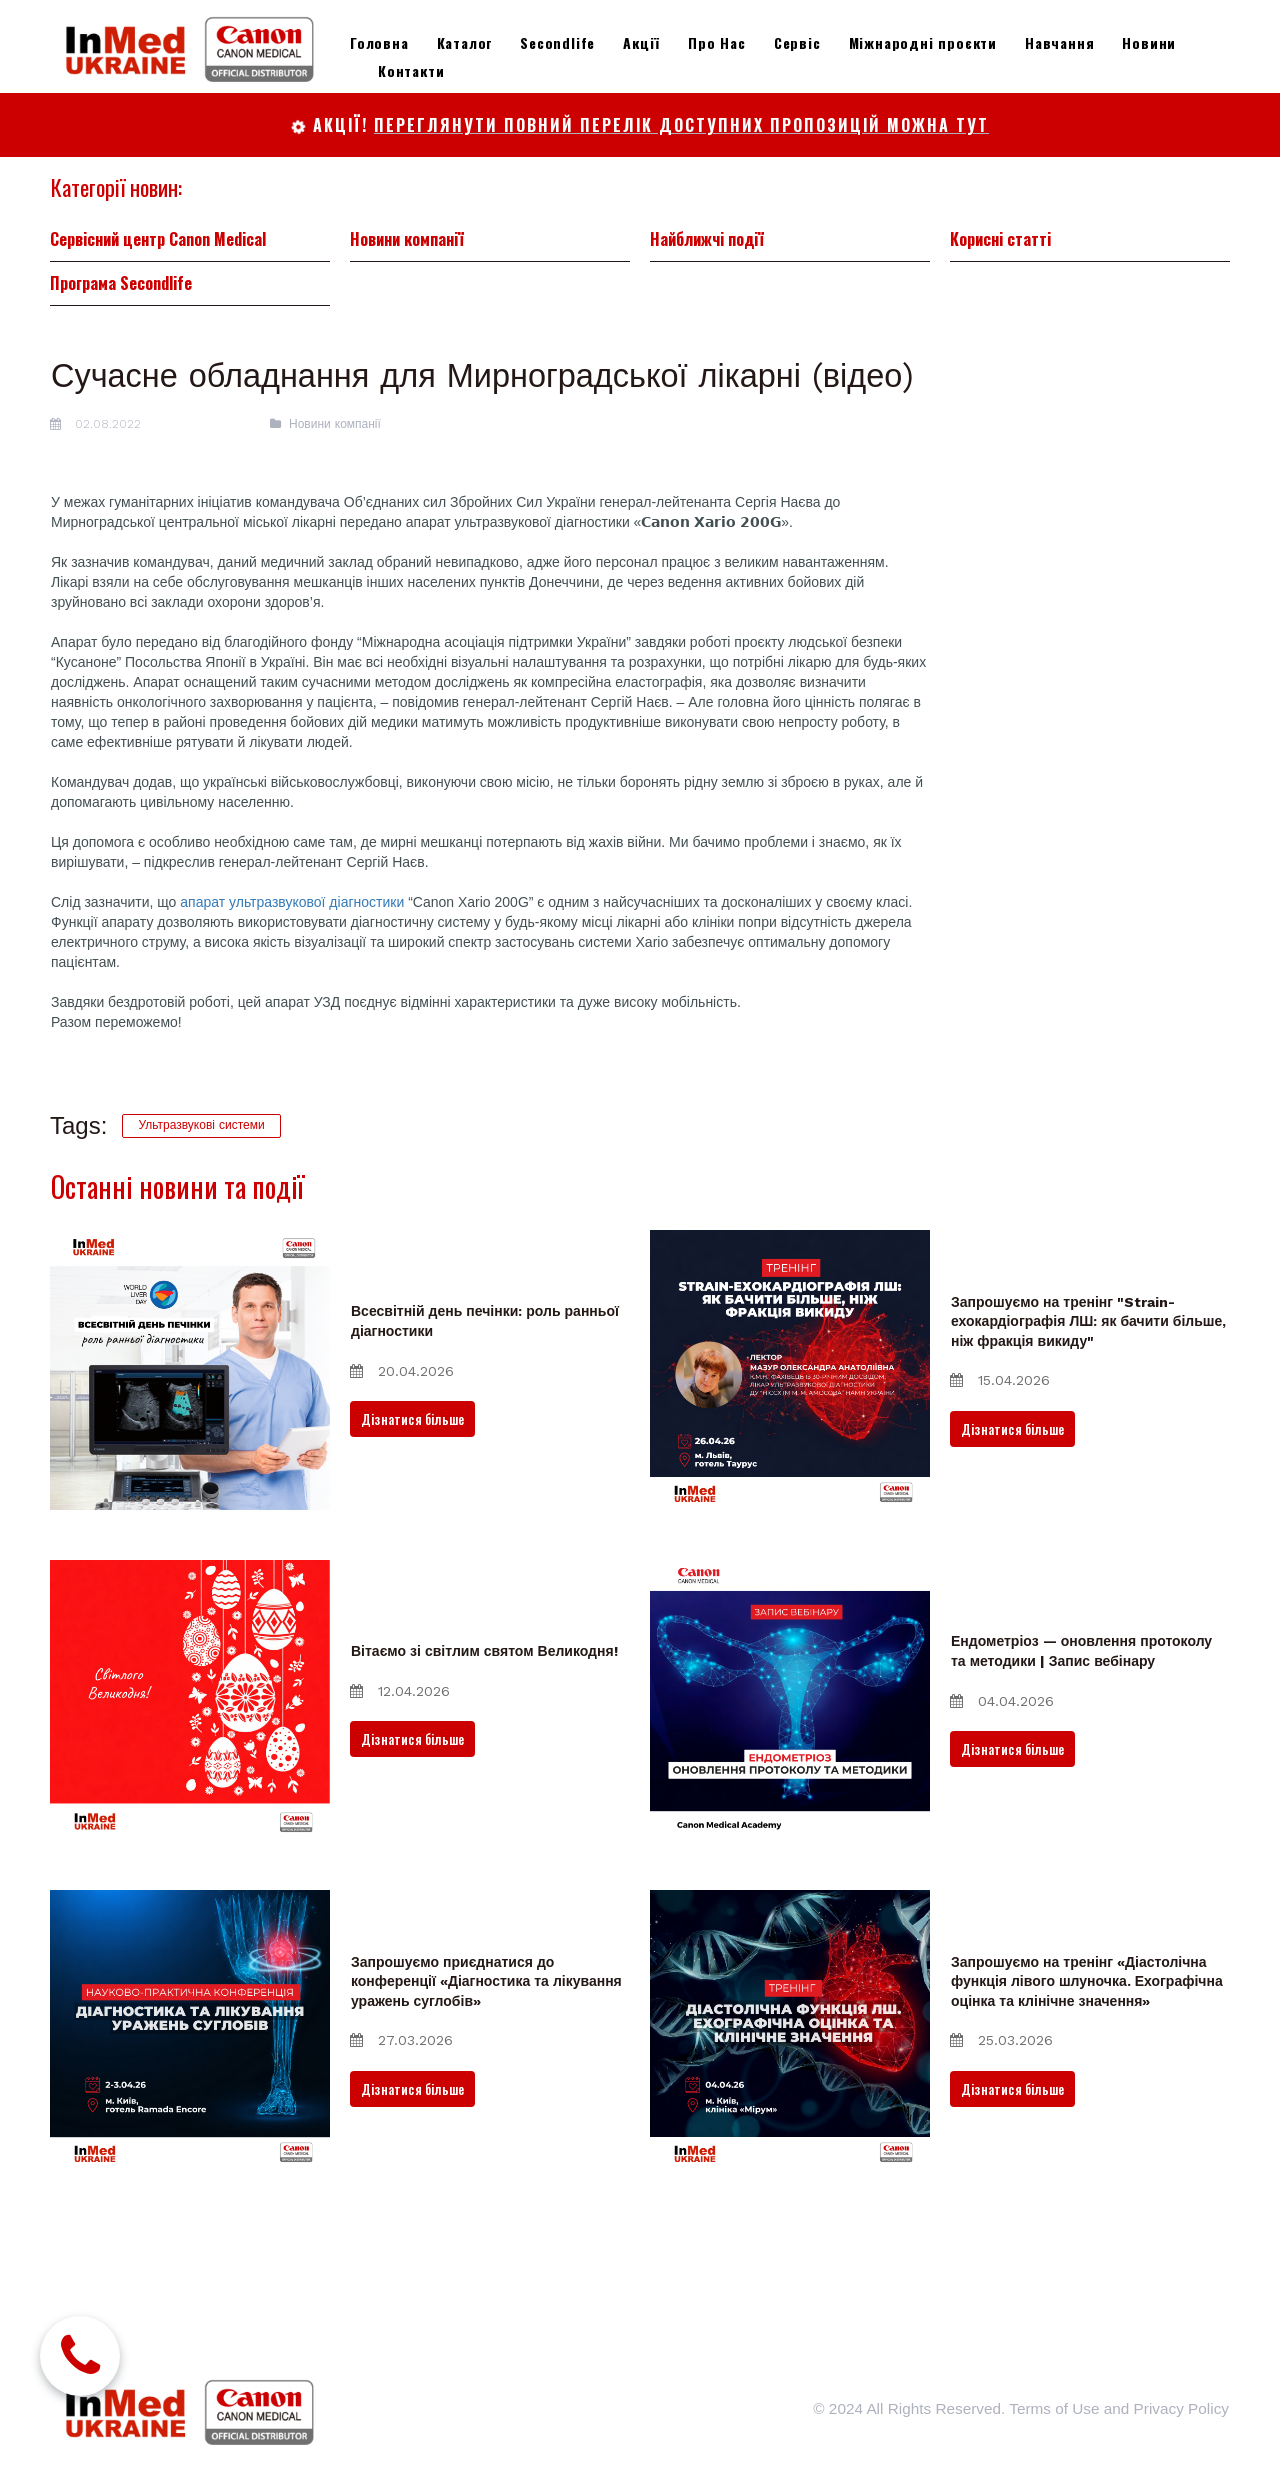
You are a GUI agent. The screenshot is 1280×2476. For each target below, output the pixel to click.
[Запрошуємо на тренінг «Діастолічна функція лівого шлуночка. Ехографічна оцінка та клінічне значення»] (790, 2096)
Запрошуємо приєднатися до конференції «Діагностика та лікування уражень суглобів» (486, 2047)
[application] (490, 1132)
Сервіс (797, 42)
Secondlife (557, 42)
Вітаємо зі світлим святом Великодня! (484, 1718)
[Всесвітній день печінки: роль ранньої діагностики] (190, 1436)
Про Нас (717, 42)
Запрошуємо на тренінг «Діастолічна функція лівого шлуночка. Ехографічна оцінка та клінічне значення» (1087, 2047)
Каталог (465, 42)
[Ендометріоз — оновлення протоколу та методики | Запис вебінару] (790, 1766)
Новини (1149, 42)
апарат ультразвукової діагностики (292, 961)
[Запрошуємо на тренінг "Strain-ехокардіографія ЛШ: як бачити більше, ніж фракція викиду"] (790, 1436)
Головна (379, 42)
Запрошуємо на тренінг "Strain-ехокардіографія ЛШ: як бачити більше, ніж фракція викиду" (1088, 1387)
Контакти (411, 70)
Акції (641, 42)
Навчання (1059, 42)
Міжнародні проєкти (923, 42)
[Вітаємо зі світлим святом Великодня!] (190, 1766)
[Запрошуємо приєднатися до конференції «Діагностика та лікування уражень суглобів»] (190, 2096)
